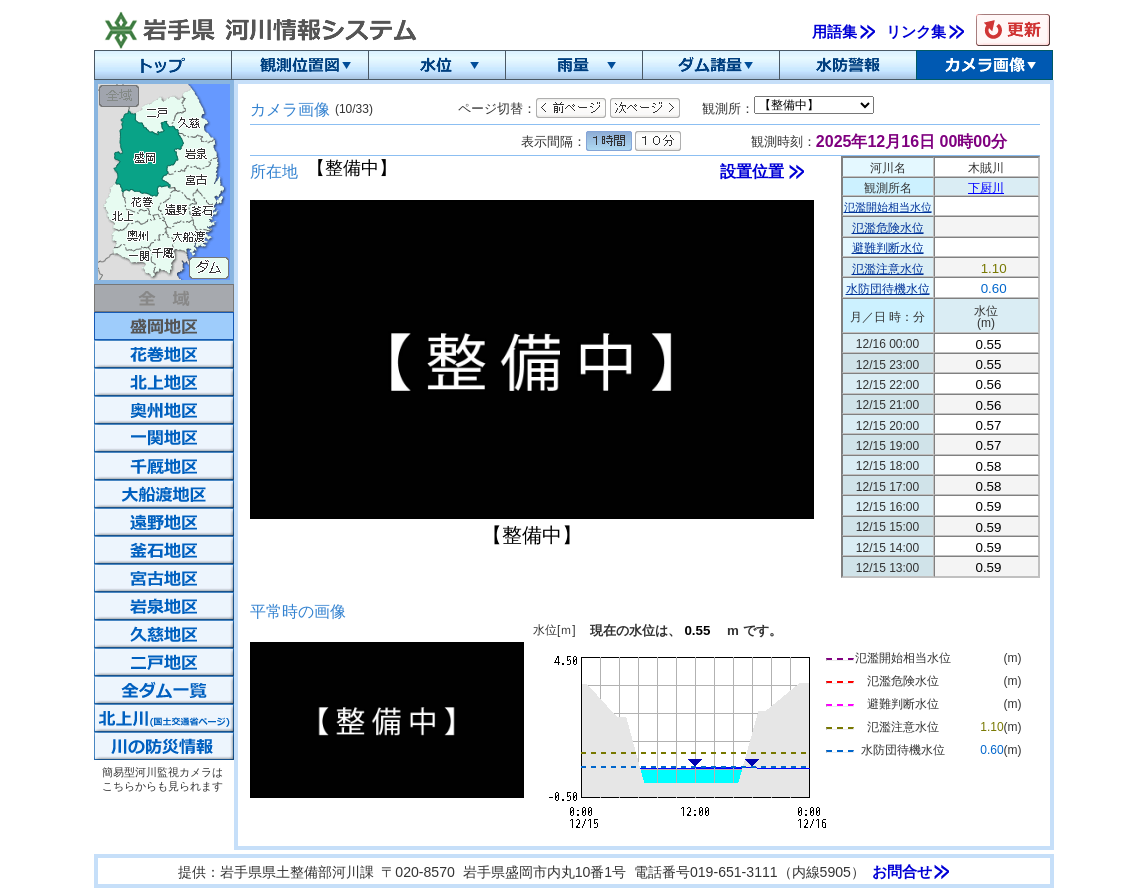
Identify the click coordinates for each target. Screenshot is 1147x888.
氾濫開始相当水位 (888, 207)
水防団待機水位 (888, 289)
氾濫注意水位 (888, 269)
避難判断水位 (888, 248)
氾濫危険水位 (888, 228)
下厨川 (986, 188)
